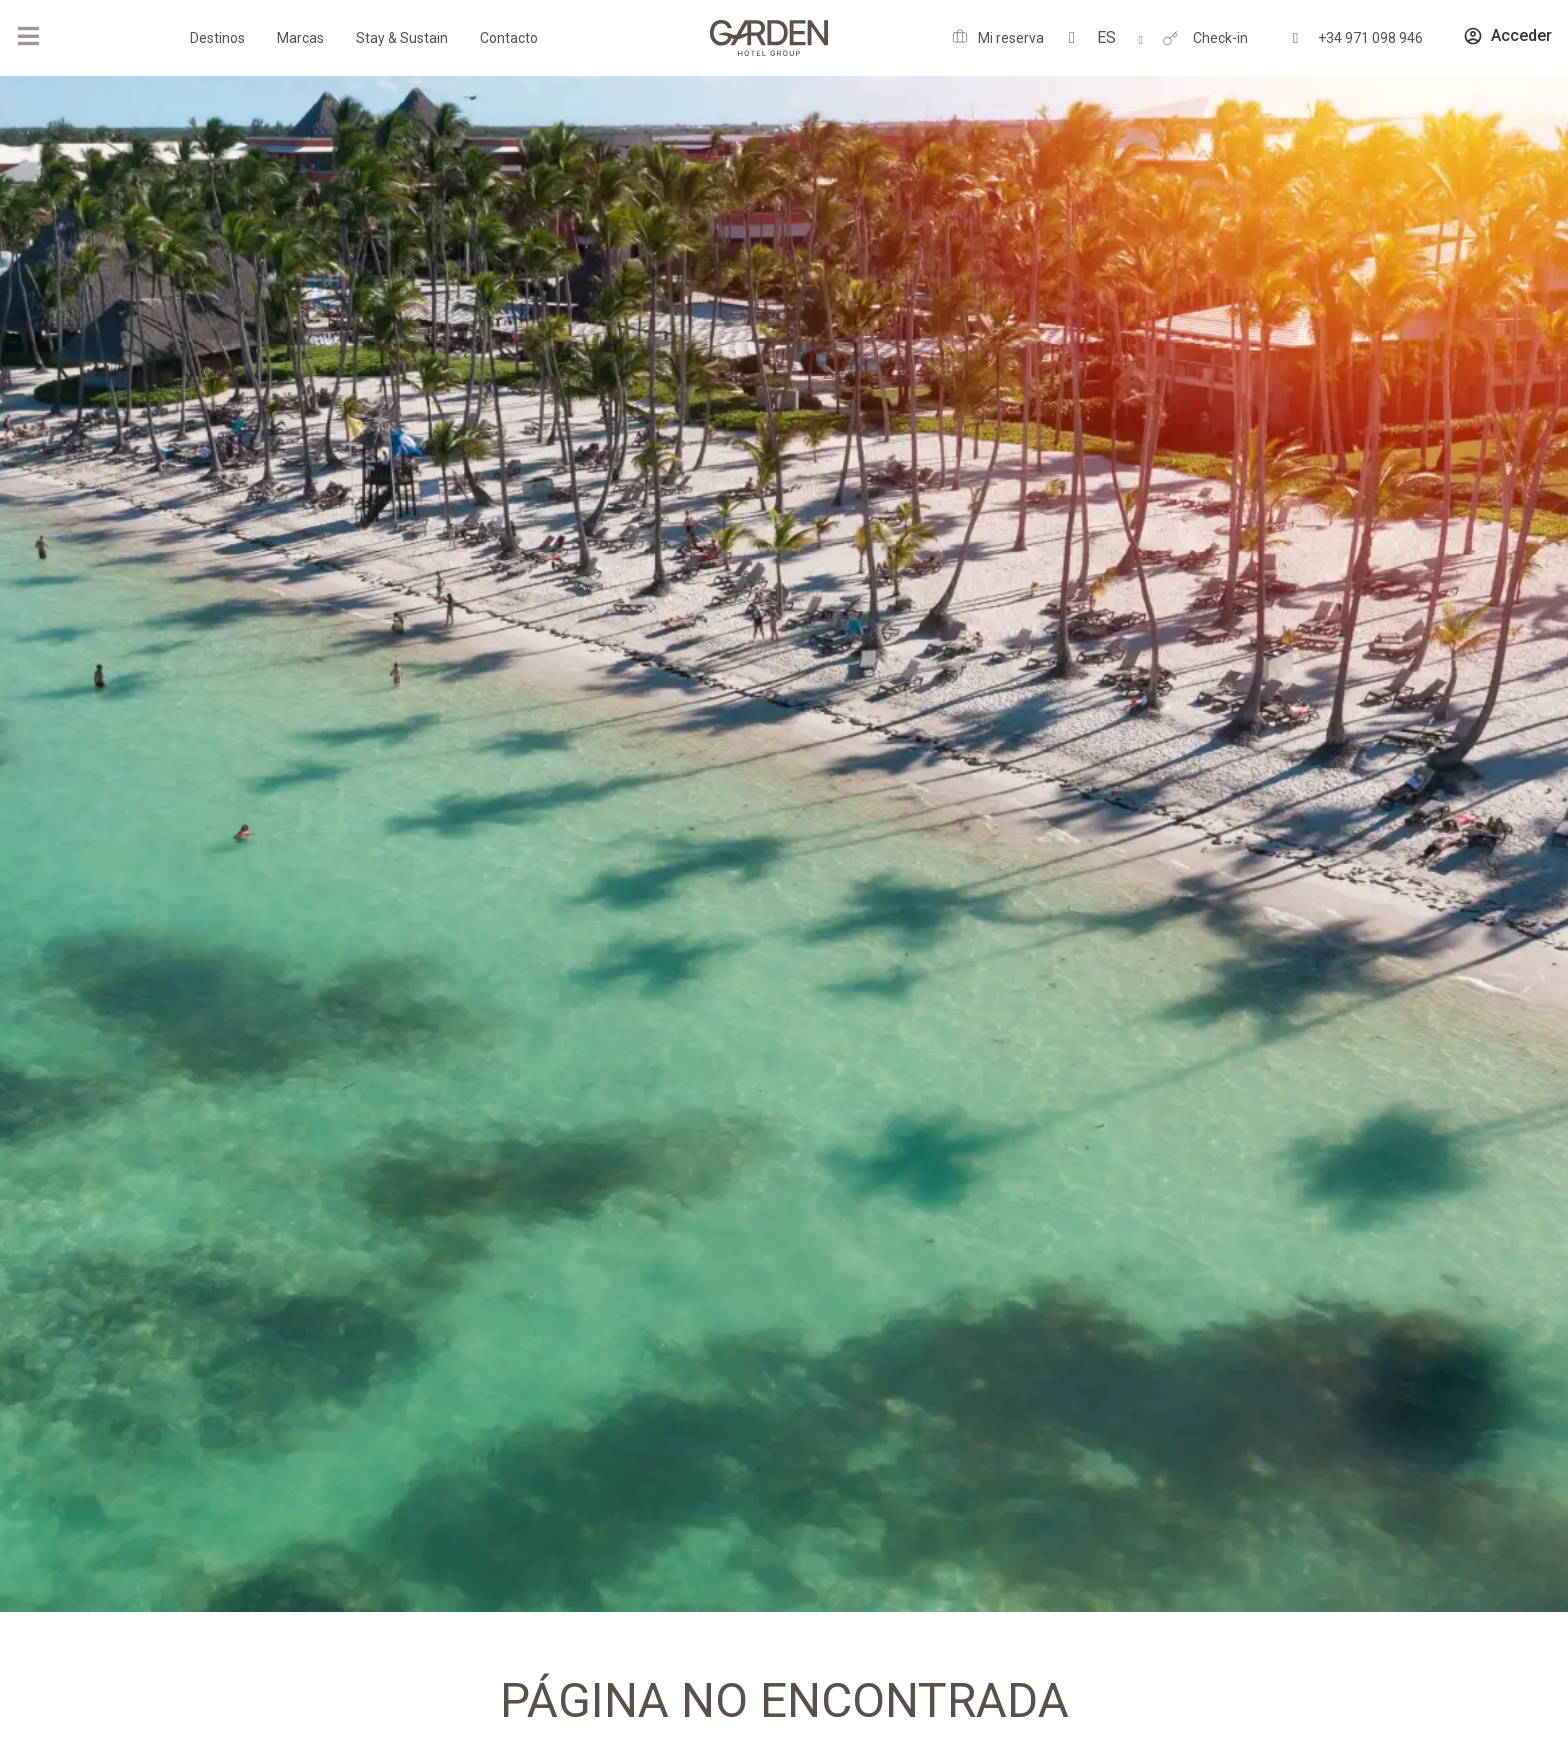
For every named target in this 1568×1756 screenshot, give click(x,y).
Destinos (217, 38)
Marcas (300, 38)
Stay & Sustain (402, 38)
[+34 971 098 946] (1295, 38)
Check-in (1220, 38)
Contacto (509, 38)
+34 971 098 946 (1370, 38)
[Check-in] (1170, 38)
